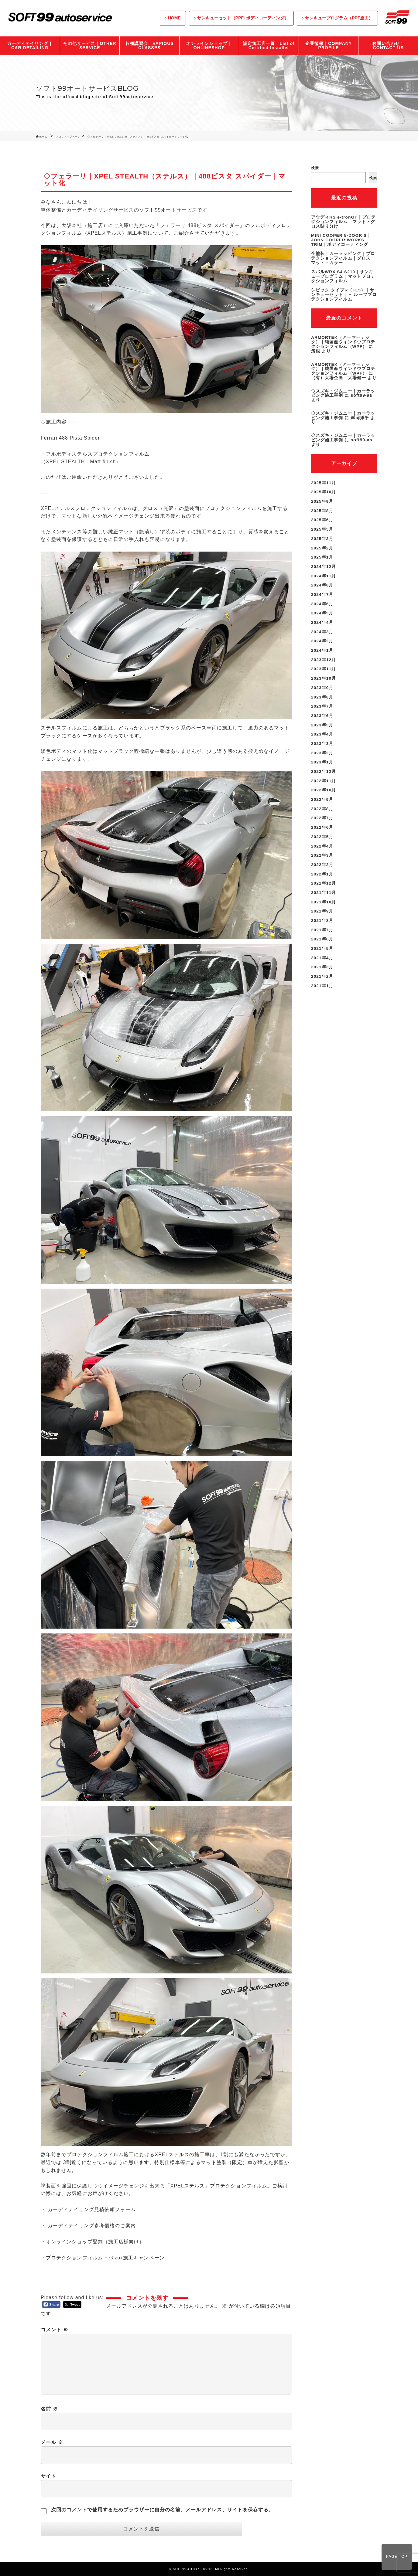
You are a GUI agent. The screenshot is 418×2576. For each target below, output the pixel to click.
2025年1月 (322, 549)
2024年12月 (323, 558)
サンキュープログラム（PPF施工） (339, 17)
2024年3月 (322, 622)
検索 (315, 168)
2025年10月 (323, 486)
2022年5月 (322, 823)
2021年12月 (323, 868)
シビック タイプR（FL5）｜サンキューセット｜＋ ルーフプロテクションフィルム (344, 291)
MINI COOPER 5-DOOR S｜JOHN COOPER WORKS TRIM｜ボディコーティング (341, 239)
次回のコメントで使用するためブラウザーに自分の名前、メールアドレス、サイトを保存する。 (162, 2509)
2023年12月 (323, 649)
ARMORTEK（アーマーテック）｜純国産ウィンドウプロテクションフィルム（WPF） (343, 338)
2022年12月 (323, 759)
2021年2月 (322, 959)
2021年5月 (322, 932)
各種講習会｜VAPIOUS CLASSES (149, 45)
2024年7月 (322, 586)
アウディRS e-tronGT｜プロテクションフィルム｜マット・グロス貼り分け (343, 221)
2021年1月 (322, 968)
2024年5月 (322, 604)
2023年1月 (322, 750)
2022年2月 (322, 850)
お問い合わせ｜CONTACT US (388, 45)
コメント (54, 2329)
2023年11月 (323, 659)
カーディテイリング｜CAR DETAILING (30, 45)
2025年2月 (322, 540)
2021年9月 (322, 895)
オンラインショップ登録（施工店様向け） (95, 2241)
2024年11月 (323, 568)
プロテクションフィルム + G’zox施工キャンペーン (105, 2257)
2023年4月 (322, 722)
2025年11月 (323, 476)
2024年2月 (322, 631)
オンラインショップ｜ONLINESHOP (209, 45)
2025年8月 (322, 504)
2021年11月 (323, 877)
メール (52, 2442)
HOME (174, 17)
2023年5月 (322, 713)
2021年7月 (322, 914)
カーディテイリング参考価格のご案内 (92, 2225)
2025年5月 (322, 522)
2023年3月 (322, 731)
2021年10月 (323, 886)
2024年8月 (322, 577)
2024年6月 (322, 595)
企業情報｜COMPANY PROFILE (328, 45)
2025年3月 (322, 531)
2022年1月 (322, 859)
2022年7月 (322, 804)
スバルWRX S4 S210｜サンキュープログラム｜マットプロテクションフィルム (343, 274)
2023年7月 (322, 695)
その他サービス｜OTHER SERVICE (89, 45)
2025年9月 (322, 495)
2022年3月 (322, 841)
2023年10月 (323, 668)
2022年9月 (322, 786)
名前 (49, 2408)
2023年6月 (322, 704)
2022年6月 (322, 813)
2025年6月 (322, 513)
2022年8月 (322, 795)
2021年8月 (322, 904)
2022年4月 (322, 832)
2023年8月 (322, 686)
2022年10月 (323, 777)
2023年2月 (322, 741)
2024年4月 (322, 613)
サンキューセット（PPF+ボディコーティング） (243, 17)
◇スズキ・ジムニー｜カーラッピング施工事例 (343, 388)
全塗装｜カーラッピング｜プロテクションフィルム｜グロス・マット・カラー (343, 256)
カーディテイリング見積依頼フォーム (92, 2209)
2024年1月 (322, 640)
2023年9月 (322, 677)
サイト (48, 2476)
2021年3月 (322, 950)
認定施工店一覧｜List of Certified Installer (269, 45)
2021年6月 (322, 923)
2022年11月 (323, 768)
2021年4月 (322, 941)
